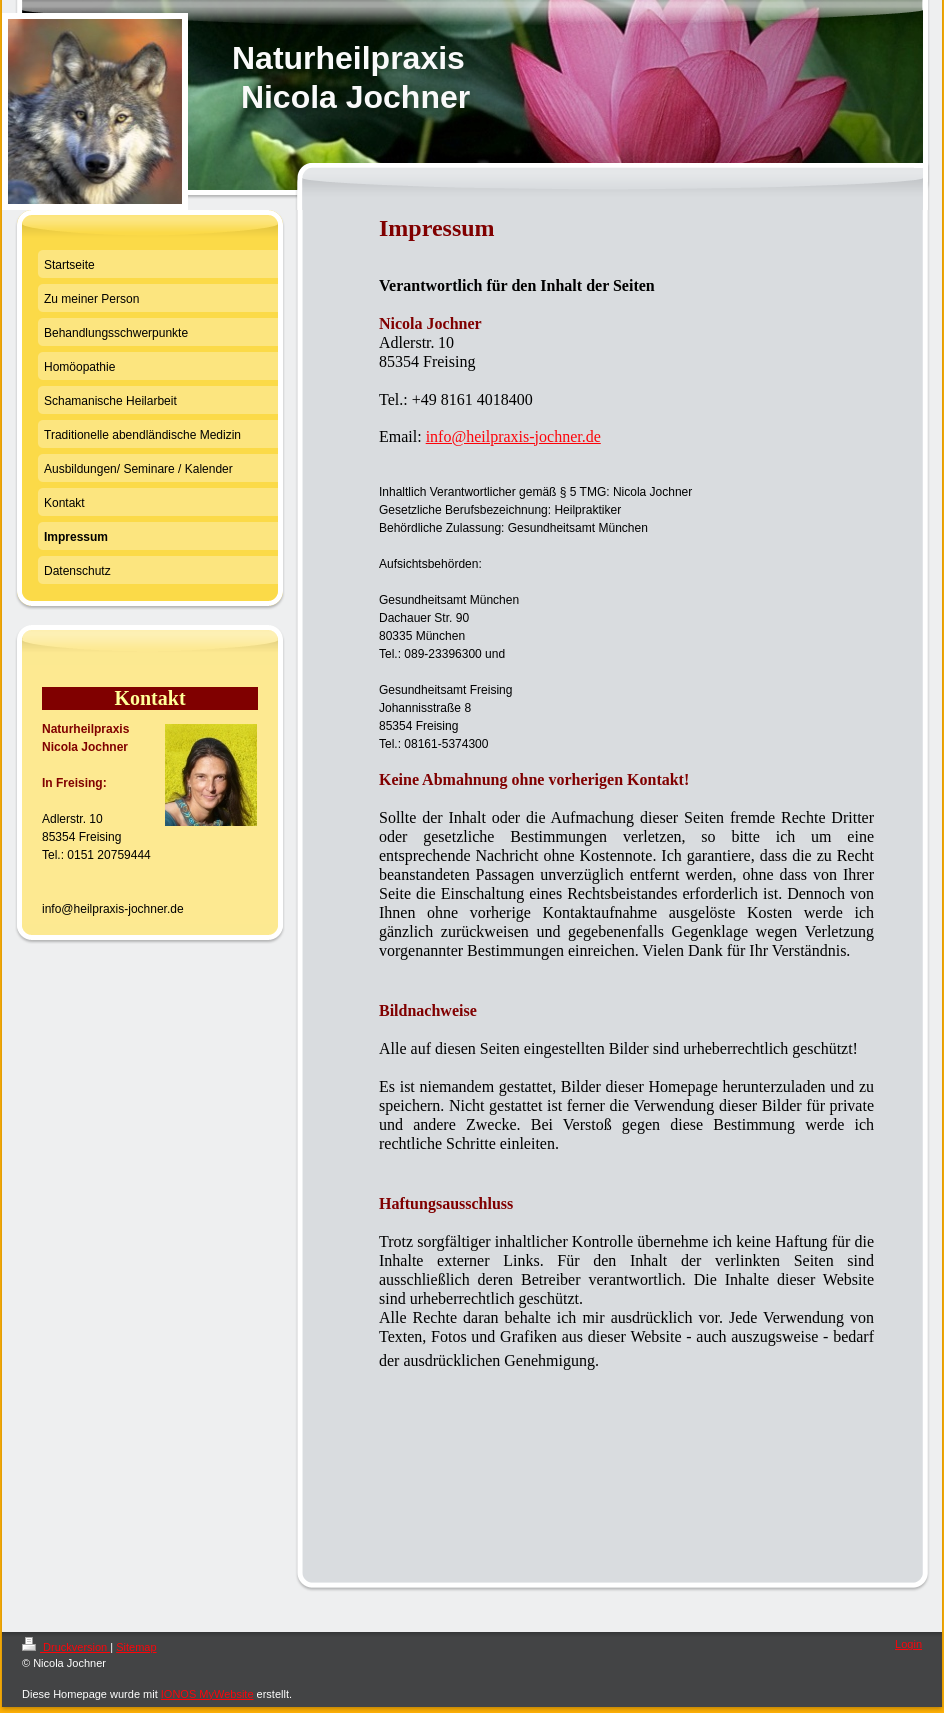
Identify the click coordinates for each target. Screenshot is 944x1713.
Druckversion (66, 1647)
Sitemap (136, 1647)
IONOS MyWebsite (207, 1694)
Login (908, 1644)
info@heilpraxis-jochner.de (513, 436)
